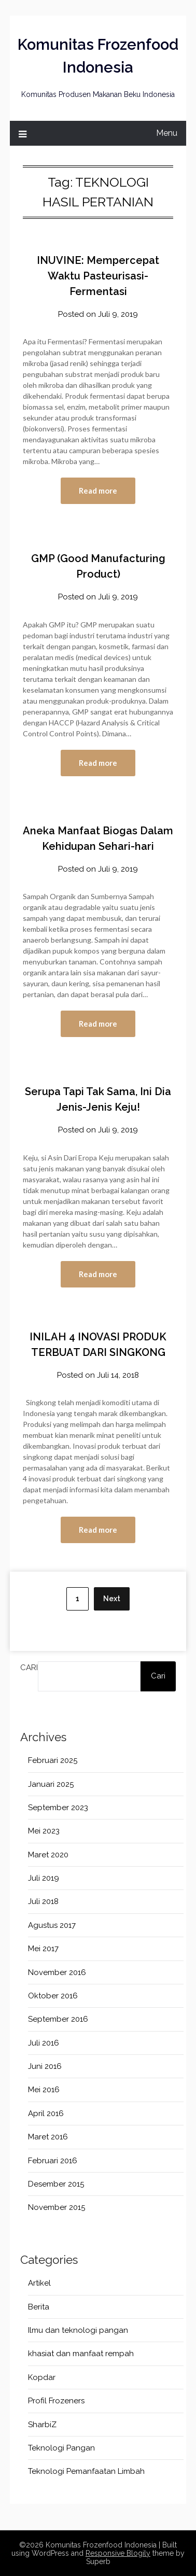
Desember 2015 (56, 2184)
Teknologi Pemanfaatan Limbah (86, 2471)
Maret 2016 (48, 2136)
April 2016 (46, 2113)
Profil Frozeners (56, 2400)
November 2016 (57, 1972)
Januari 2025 (51, 1784)
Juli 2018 (43, 1901)
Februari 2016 (52, 2160)
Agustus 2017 (52, 1925)
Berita (38, 2307)
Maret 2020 (48, 1854)
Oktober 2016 (53, 1995)
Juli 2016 (43, 2043)
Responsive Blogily (118, 2553)
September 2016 (58, 2019)
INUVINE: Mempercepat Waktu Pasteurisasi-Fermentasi (98, 276)
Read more (98, 490)
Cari (29, 1667)
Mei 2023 (44, 1831)
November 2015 (56, 2207)
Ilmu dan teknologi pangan (78, 2330)
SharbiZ (42, 2424)
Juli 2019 (43, 1878)
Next (111, 1598)
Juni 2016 (45, 2066)
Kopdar (41, 2377)
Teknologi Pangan (61, 2448)
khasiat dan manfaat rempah (81, 2353)
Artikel (39, 2283)
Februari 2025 (52, 1760)
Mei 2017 (43, 1948)
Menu (166, 133)
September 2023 (58, 1807)
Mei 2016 (44, 2089)
